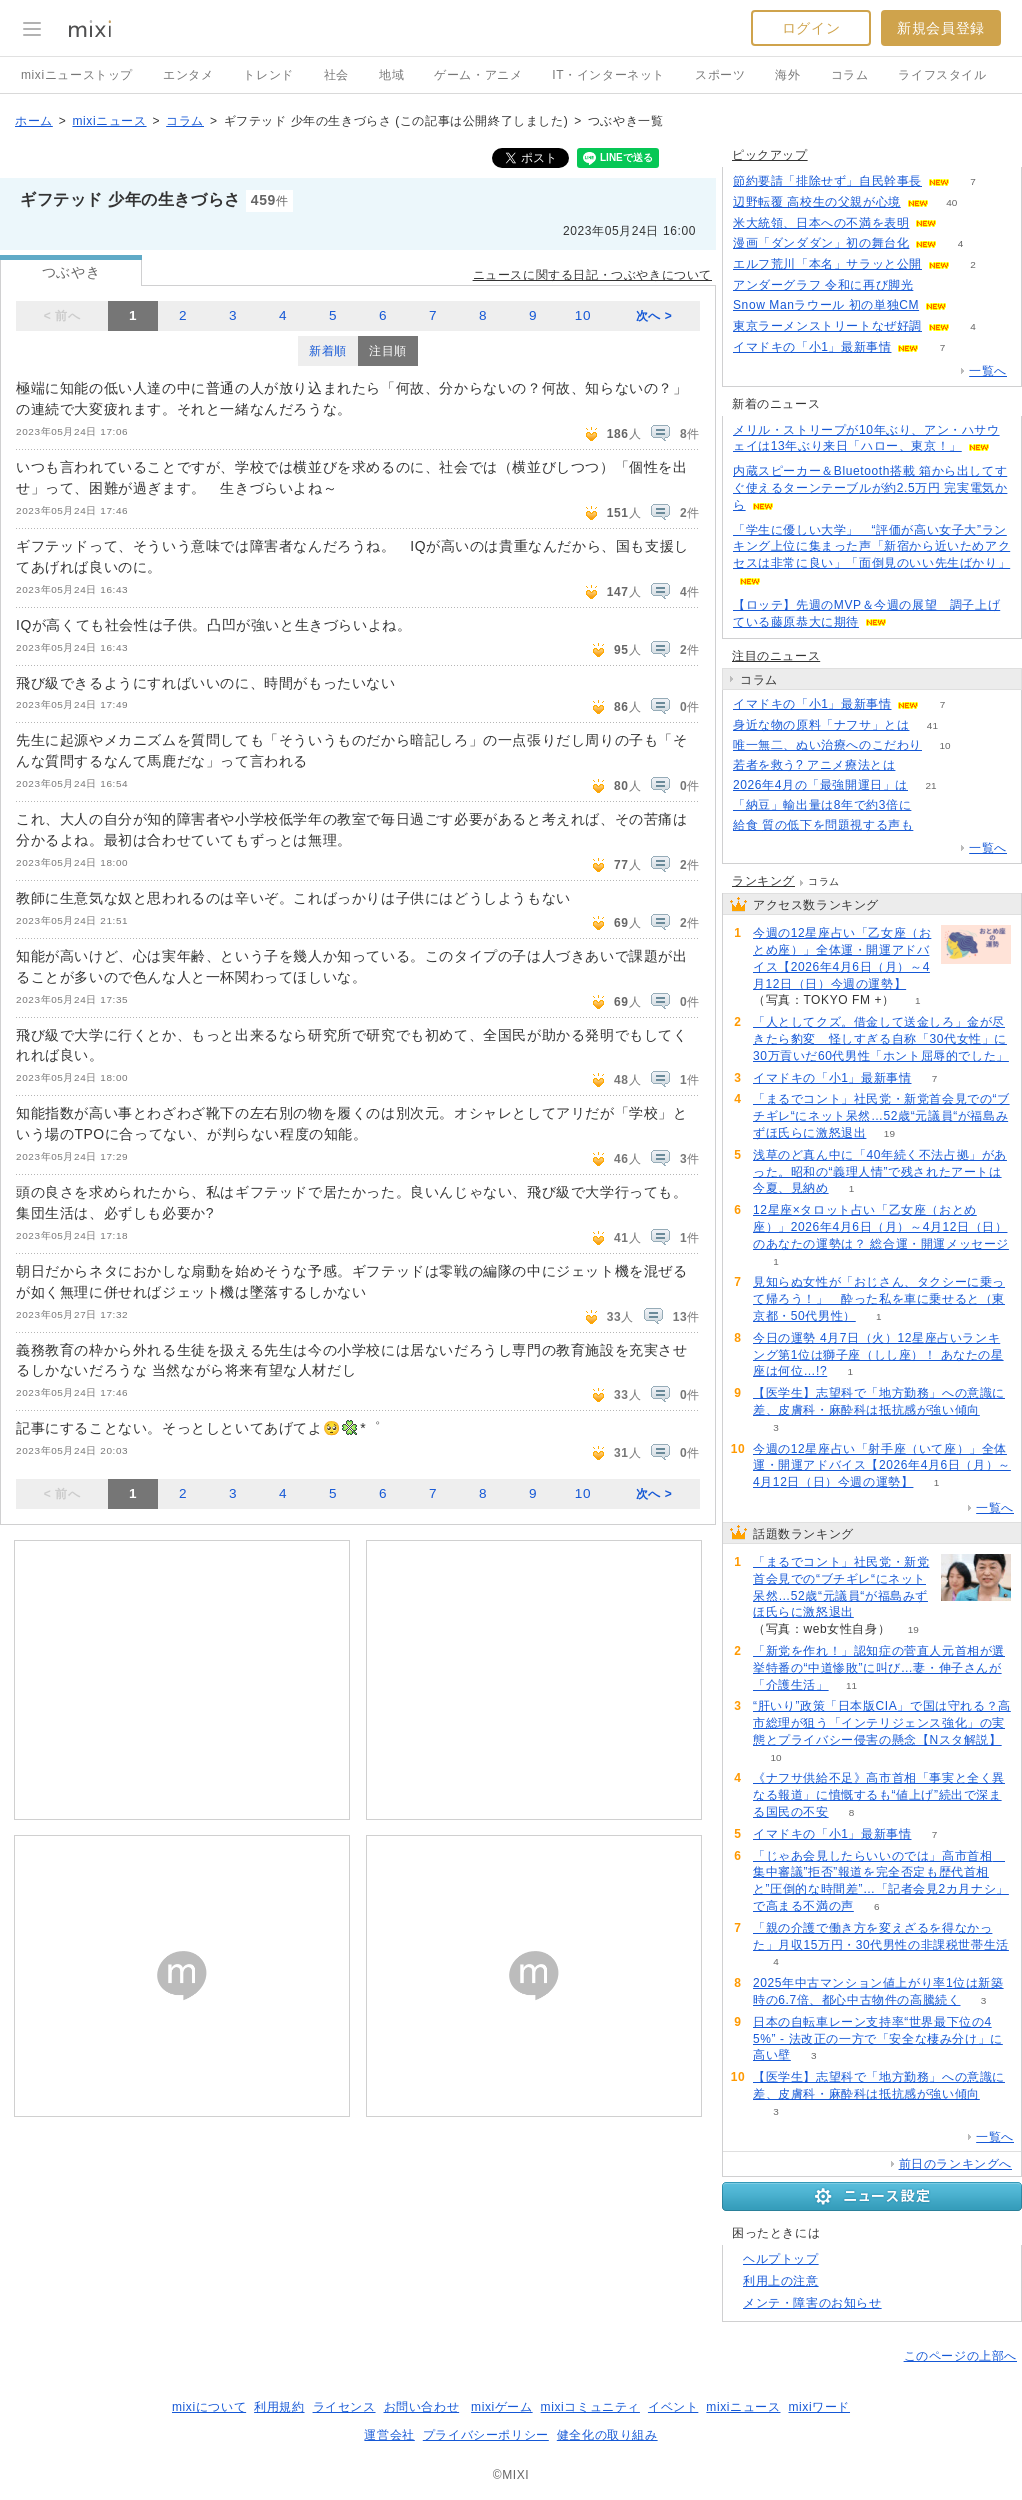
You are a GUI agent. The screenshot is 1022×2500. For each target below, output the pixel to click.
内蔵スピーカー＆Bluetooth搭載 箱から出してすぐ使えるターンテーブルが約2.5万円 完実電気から (870, 488)
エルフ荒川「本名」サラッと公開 (827, 264)
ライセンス (344, 2407)
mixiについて (209, 2407)
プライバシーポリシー (486, 2435)
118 (934, 805)
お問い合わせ (422, 2407)
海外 (787, 75)
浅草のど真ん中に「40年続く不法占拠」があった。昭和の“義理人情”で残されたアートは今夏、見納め (880, 1172)
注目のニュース (776, 656)
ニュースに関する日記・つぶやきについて (592, 275)
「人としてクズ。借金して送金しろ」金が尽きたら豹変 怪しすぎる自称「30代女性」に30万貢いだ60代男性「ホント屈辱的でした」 (881, 1039)
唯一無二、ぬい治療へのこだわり (827, 745)
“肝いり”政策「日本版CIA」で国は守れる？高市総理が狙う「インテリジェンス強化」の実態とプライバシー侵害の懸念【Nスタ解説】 (882, 1723)
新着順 (328, 351)
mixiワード (819, 2407)
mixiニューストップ (77, 75)
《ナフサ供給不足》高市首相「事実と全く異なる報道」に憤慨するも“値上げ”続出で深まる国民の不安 (879, 1795)
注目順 (388, 351)
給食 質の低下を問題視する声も (823, 825)
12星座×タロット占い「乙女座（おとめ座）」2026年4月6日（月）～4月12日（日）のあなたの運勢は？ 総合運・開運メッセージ (881, 1227)
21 (930, 785)
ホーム (34, 121)
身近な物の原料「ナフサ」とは (821, 725)
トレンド (268, 75)
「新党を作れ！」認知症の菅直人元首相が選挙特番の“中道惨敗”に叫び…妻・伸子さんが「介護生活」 (879, 1668)
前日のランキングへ (955, 2164)
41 (932, 725)
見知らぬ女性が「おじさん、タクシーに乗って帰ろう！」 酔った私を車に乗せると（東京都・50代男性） (879, 1299)
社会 (336, 75)
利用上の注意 (781, 2281)
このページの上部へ (960, 2356)
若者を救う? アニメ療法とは (814, 765)
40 (951, 202)
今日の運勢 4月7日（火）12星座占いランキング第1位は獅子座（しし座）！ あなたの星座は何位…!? (878, 1355)
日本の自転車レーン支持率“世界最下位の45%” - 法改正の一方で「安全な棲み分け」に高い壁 (878, 2039)
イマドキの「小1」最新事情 (812, 347)
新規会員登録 (941, 28)
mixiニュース (109, 121)
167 (918, 765)
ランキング (763, 881)
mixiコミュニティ (590, 2407)
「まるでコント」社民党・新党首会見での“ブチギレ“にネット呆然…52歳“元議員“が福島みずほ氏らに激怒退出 (881, 1116)
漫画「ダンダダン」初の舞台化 (821, 243)
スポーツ (720, 75)
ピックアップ (770, 155)
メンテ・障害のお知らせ (812, 2303)
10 (583, 315)
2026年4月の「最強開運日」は (820, 785)
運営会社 (389, 2435)
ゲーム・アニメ (478, 75)
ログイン (811, 28)
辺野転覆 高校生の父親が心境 (817, 202)
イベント (673, 2407)
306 (936, 825)
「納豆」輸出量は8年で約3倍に (822, 805)
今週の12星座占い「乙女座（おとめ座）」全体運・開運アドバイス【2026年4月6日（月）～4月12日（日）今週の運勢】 (842, 958)
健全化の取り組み (607, 2435)
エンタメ (188, 75)
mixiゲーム (502, 2407)
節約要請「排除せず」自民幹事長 (827, 181)
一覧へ (988, 371)
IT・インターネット (608, 75)
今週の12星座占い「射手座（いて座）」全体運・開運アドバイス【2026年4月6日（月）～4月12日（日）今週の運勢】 (882, 1466)
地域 (391, 75)
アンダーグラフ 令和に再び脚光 (823, 285)
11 (851, 1685)
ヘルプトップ (781, 2259)
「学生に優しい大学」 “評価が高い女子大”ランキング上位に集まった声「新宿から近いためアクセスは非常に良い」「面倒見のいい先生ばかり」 (871, 547)
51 (960, 223)
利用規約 (279, 2407)
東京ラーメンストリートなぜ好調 (827, 326)
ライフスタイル (942, 75)
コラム (850, 75)
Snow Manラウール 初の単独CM (826, 305)
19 (889, 1133)
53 (936, 285)
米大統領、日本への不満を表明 (821, 223)
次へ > (654, 316)
